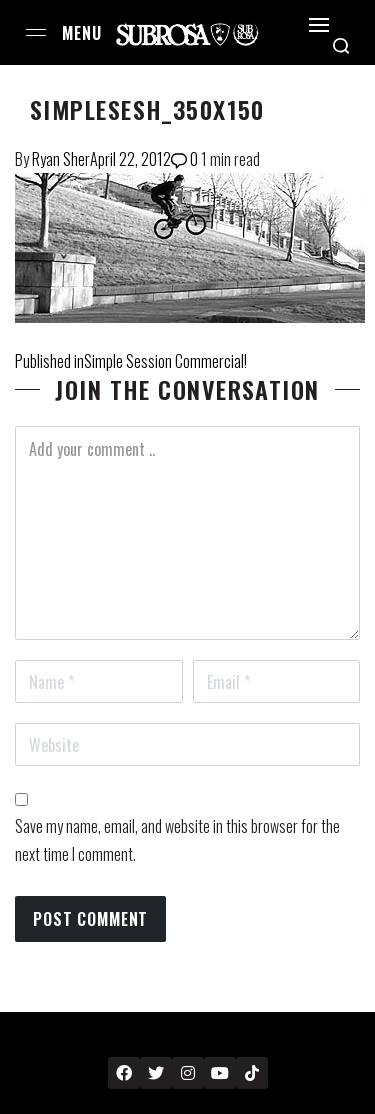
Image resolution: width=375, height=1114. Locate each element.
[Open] (319, 25)
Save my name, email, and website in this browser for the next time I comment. (177, 839)
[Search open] (341, 46)
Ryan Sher (61, 159)
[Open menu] (36, 32)
